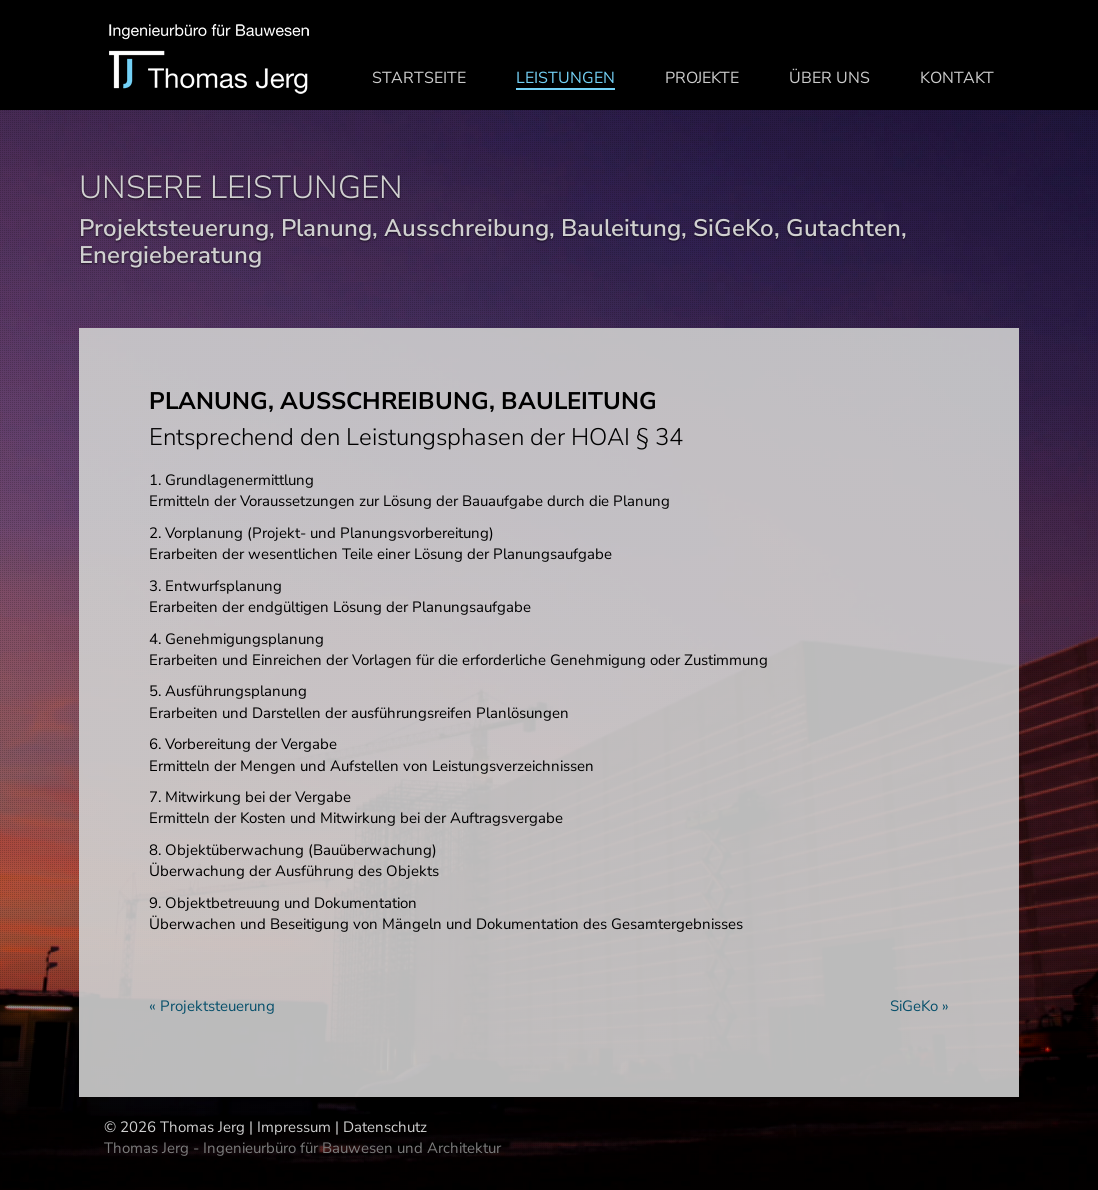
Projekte (702, 77)
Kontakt (957, 77)
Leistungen (565, 78)
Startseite (419, 77)
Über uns (829, 77)
